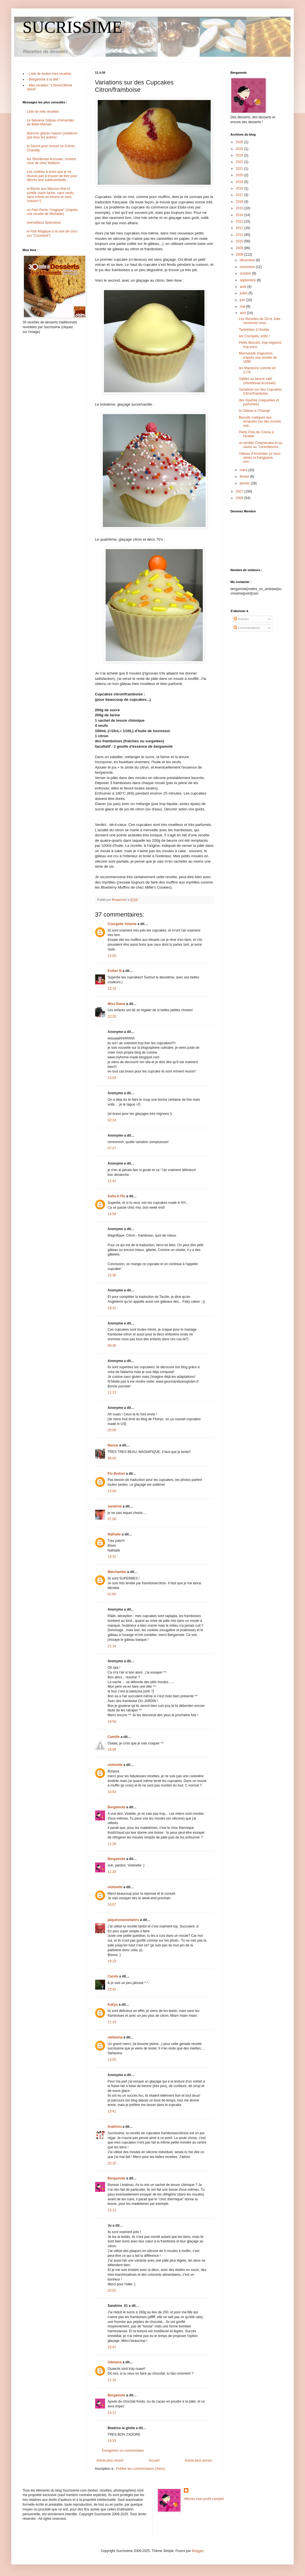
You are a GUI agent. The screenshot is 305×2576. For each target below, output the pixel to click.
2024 (240, 155)
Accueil (154, 2460)
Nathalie (114, 1534)
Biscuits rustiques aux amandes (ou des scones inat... (260, 421)
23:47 (112, 2347)
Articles (241, 619)
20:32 (112, 2163)
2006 (240, 498)
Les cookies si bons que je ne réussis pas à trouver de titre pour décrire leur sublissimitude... (52, 176)
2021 (240, 169)
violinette (115, 1765)
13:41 (112, 2111)
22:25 (112, 1017)
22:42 (112, 1989)
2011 (240, 235)
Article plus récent (109, 2460)
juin (243, 300)
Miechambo (117, 1572)
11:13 (112, 1392)
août (243, 287)
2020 (240, 175)
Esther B (114, 971)
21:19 (112, 2022)
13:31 (112, 1557)
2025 (240, 149)
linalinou (114, 2127)
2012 (240, 228)
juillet (244, 293)
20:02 (112, 2290)
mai (243, 306)
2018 (240, 188)
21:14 (112, 1646)
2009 (240, 248)
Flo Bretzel (116, 1474)
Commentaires (247, 628)
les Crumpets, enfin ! (254, 336)
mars (244, 470)
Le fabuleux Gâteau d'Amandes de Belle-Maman (50, 122)
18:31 (112, 1308)
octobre (246, 273)
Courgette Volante (122, 924)
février (245, 476)
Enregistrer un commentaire (123, 2451)
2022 (240, 162)
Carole (113, 1976)
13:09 (112, 1491)
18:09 (112, 1750)
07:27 (112, 1148)
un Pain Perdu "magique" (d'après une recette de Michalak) (52, 212)
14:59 (112, 1214)
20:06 (112, 1430)
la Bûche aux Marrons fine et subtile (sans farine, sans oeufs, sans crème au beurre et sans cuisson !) (51, 195)
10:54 (112, 1792)
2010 (240, 241)
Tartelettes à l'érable (254, 330)
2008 (240, 254)
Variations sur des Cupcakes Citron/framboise (260, 391)
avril (243, 313)
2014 (240, 215)
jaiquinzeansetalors (123, 1920)
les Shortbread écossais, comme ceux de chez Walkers (51, 161)
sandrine (115, 1506)
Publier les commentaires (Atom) (140, 2469)
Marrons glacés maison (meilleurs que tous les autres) (52, 135)
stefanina (115, 2037)
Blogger (197, 2551)
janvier (245, 483)
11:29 (112, 1872)
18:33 (112, 2441)
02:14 (112, 1120)
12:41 (112, 1181)
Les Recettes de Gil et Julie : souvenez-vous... (260, 321)
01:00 (112, 1594)
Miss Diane (116, 1004)
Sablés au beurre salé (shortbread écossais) (257, 381)
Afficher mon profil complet (204, 2499)
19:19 (112, 1961)
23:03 (112, 1078)
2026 (240, 142)
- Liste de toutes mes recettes (49, 74)
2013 (240, 221)
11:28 (112, 1844)
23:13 (112, 2210)
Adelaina (115, 2362)
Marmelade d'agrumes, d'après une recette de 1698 (258, 357)
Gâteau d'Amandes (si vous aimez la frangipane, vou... (259, 458)
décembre (248, 260)
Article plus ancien (198, 2460)
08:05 (112, 1458)
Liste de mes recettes (43, 112)
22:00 (112, 956)
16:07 (112, 1905)
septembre (248, 280)
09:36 (112, 1346)
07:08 (112, 1519)
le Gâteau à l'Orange (254, 411)
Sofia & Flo (116, 1196)
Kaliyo (113, 2005)
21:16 (112, 2380)
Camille (114, 1737)
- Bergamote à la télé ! (43, 79)
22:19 (112, 989)
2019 (240, 182)
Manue (113, 1445)
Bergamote (116, 1807)
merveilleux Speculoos (44, 223)
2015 (240, 208)
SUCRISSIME (72, 27)
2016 (240, 202)
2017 (240, 195)
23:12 (112, 2413)
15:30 (112, 1275)
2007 (240, 491)
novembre (248, 267)
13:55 (112, 2060)
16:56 (112, 1722)
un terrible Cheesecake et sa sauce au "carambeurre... (260, 445)
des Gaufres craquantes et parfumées (259, 402)
